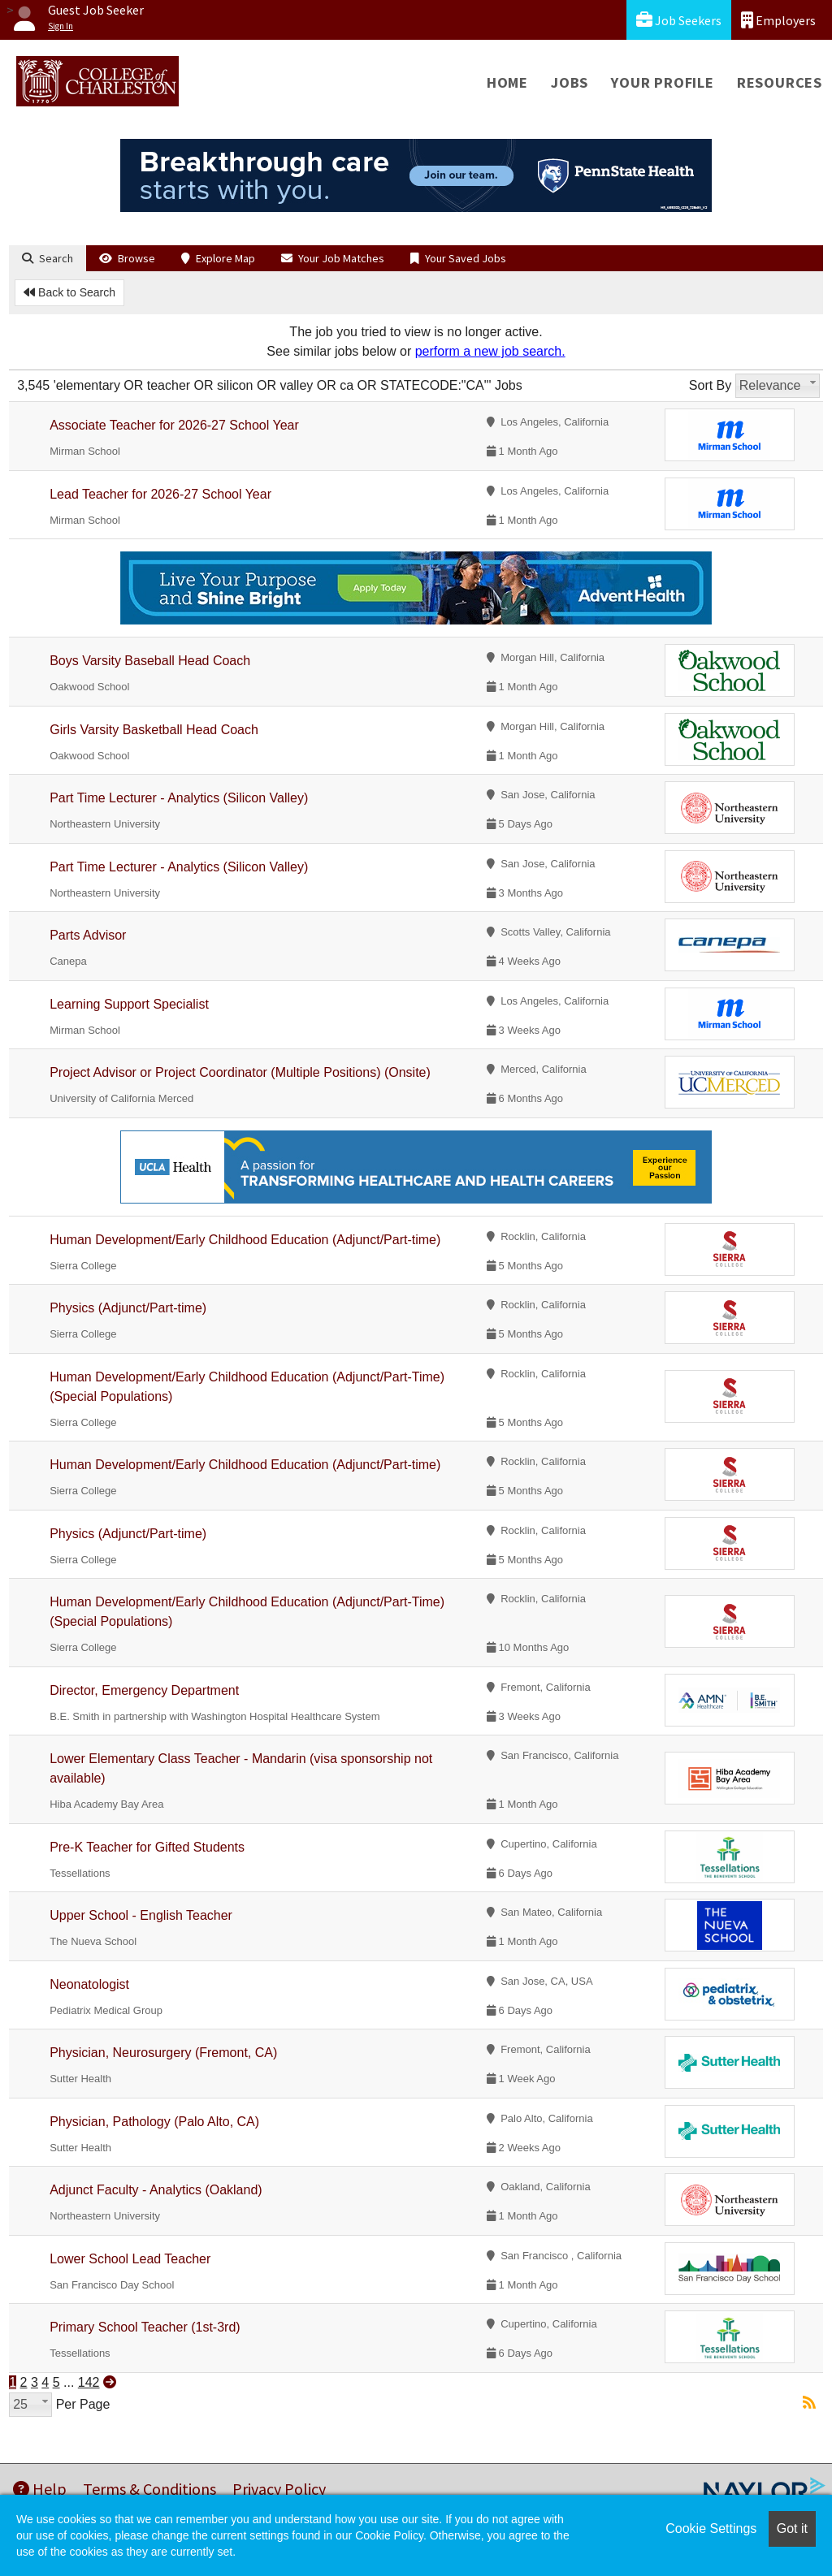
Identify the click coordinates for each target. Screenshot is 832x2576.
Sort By (710, 385)
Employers (778, 20)
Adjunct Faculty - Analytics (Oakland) (156, 2190)
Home (507, 82)
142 (89, 2382)
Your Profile (662, 82)
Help (40, 2489)
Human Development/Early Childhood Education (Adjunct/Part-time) (245, 1240)
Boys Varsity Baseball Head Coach (150, 661)
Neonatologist (89, 1984)
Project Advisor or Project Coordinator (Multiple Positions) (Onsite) (240, 1072)
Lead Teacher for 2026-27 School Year (160, 494)
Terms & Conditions (149, 2489)
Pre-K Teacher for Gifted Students (147, 1847)
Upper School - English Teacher (141, 1915)
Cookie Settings (710, 2528)
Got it (792, 2528)
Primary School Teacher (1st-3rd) (145, 2327)
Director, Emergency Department (144, 1690)
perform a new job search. (490, 351)
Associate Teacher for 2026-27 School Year (174, 425)
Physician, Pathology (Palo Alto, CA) (154, 2122)
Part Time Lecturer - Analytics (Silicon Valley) (179, 798)
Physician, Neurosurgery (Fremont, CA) (163, 2053)
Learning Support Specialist (129, 1004)
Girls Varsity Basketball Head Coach (154, 730)
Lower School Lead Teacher (130, 2259)
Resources (779, 82)
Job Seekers (679, 20)
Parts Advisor (88, 935)
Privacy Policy (279, 2489)
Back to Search (69, 292)
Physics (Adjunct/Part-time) (128, 1308)
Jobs (569, 82)
